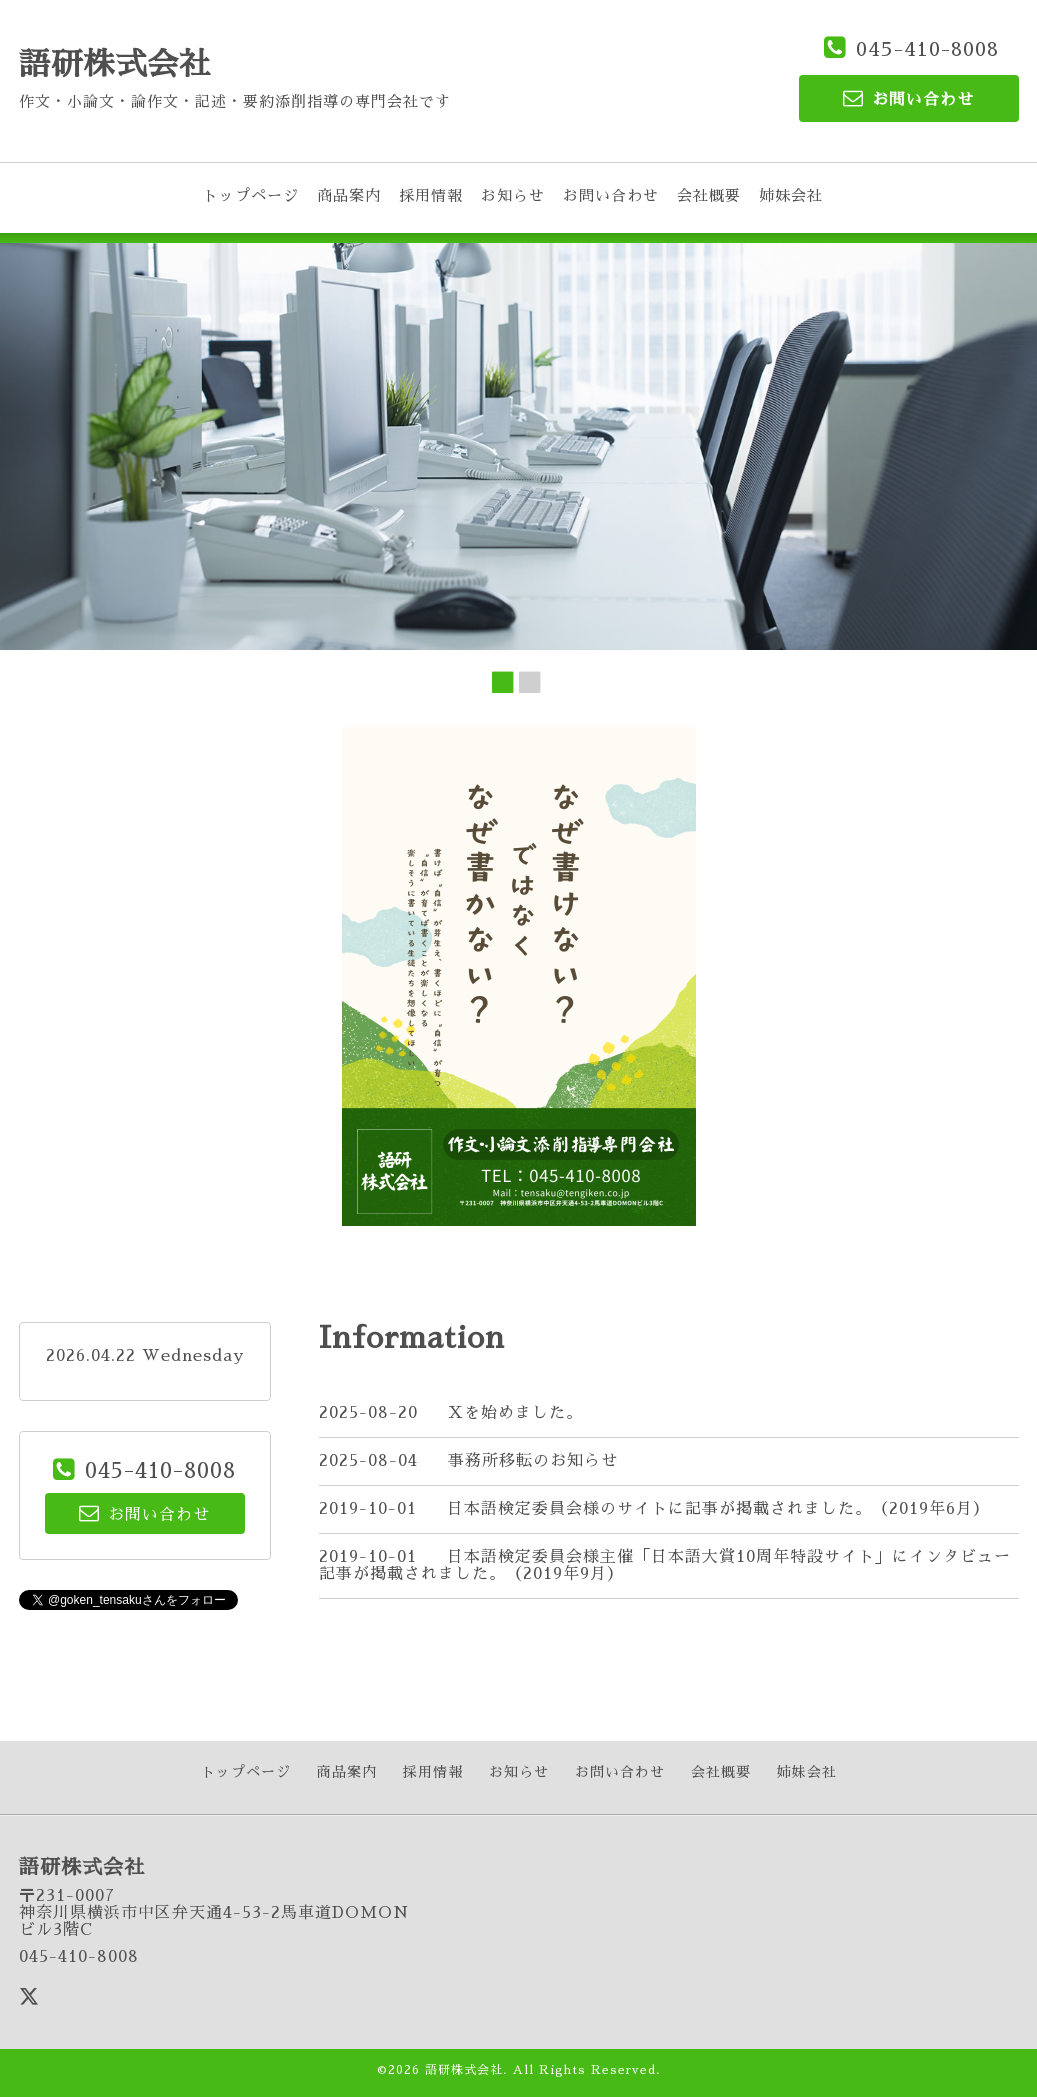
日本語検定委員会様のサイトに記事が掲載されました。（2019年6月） (718, 1509)
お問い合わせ (611, 195)
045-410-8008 (927, 49)
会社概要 (709, 195)
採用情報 (431, 195)
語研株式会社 (115, 64)
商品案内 (349, 195)
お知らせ (513, 195)
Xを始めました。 (515, 1413)
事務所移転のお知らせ (533, 1461)
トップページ (251, 195)
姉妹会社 (791, 195)
